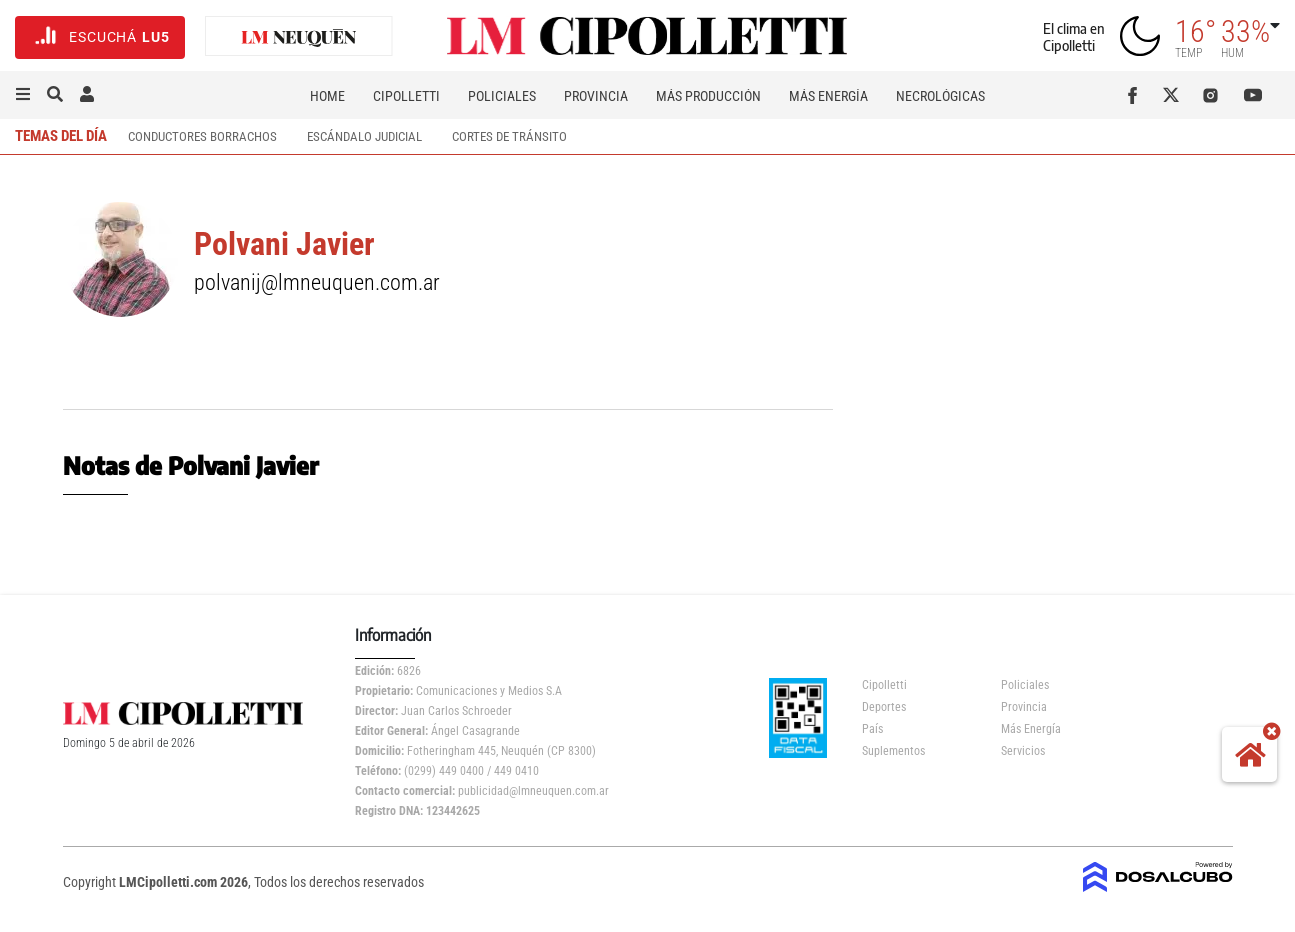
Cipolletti (406, 96)
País (872, 729)
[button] (23, 95)
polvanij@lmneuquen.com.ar (317, 282)
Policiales (502, 96)
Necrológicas (940, 96)
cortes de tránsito (509, 136)
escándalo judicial (364, 136)
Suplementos (893, 751)
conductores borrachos (202, 136)
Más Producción (708, 96)
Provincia (596, 96)
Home (327, 96)
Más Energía (828, 96)
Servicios (1023, 751)
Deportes (884, 707)
